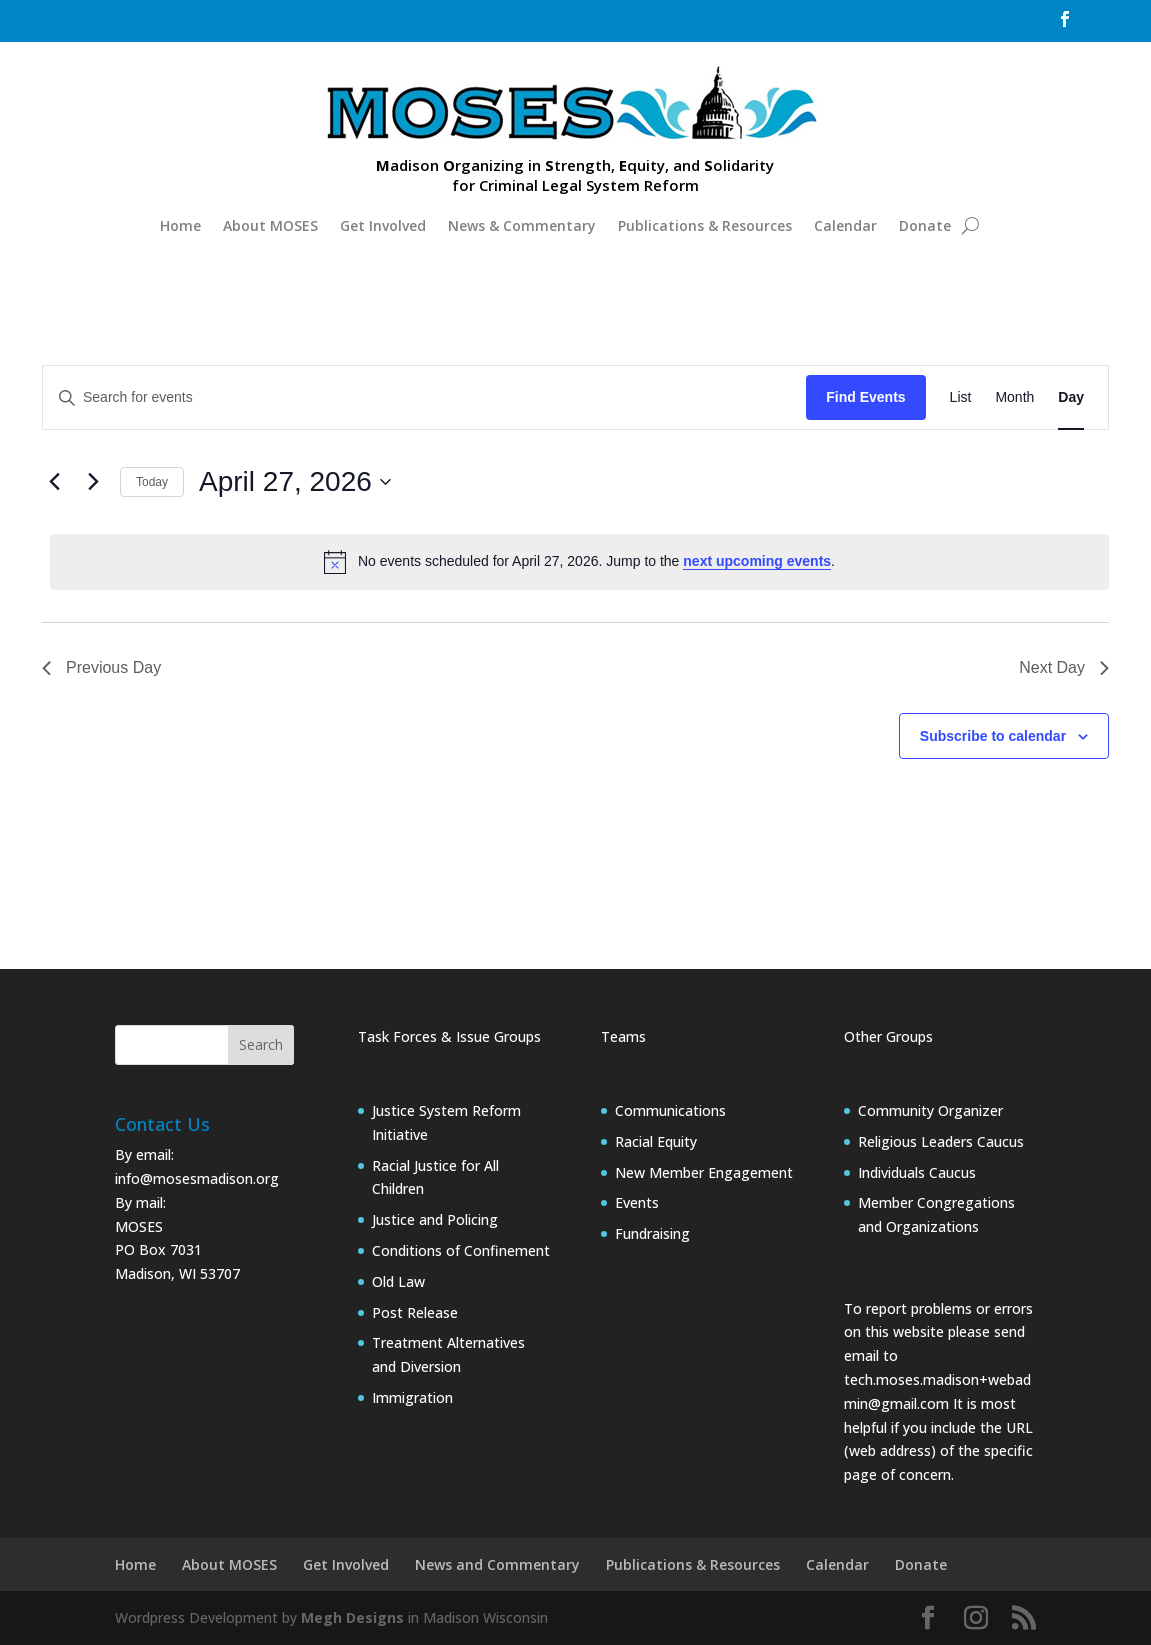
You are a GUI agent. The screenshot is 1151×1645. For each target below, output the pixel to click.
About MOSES (270, 225)
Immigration (412, 1397)
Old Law (398, 1281)
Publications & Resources (705, 225)
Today (152, 482)
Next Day (1064, 667)
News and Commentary (497, 1564)
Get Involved (383, 225)
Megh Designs (352, 1617)
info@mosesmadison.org (197, 1178)
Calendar (845, 225)
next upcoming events (757, 561)
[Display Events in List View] (961, 397)
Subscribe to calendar (993, 736)
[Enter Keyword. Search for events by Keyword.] (424, 397)
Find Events (865, 397)
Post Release (415, 1312)
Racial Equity (656, 1141)
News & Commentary (522, 225)
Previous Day (101, 667)
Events (637, 1202)
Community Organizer (930, 1110)
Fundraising (652, 1233)
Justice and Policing (435, 1219)
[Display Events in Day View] (1071, 397)
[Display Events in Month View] (1014, 397)
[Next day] (93, 482)
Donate (925, 225)
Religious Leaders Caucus (941, 1141)
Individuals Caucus (917, 1172)
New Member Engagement (704, 1172)
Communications (670, 1110)
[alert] (579, 562)
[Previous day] (54, 482)
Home (180, 225)
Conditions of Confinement (461, 1250)
